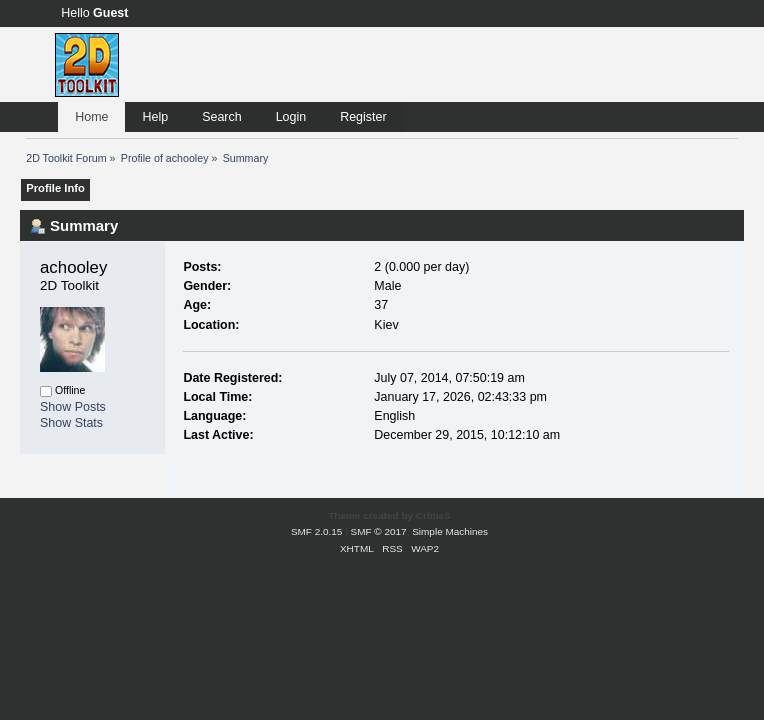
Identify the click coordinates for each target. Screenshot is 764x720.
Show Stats (71, 423)
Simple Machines (450, 531)
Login (291, 117)
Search (222, 117)
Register (363, 117)
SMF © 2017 (379, 531)
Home (91, 117)
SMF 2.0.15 (317, 531)
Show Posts (73, 407)
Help (155, 117)
